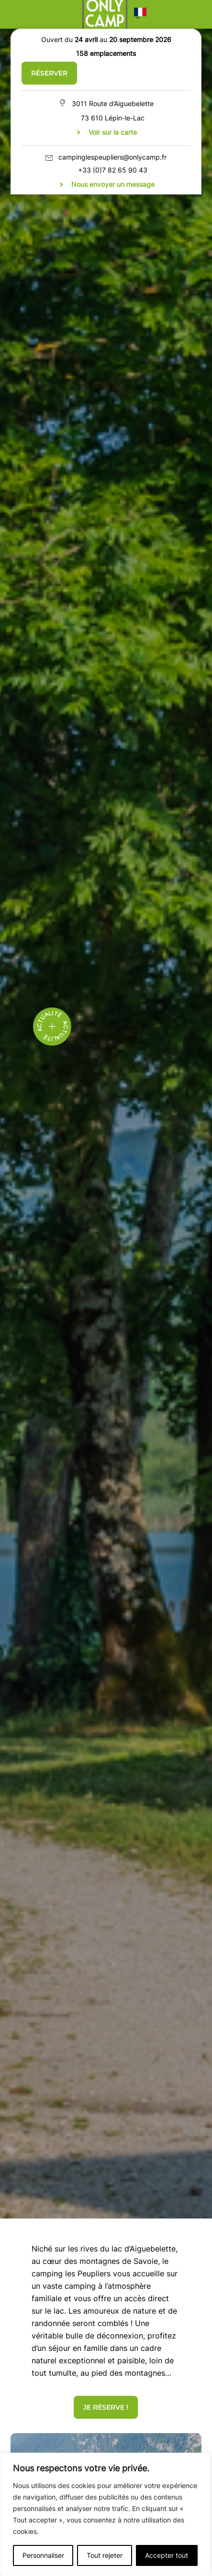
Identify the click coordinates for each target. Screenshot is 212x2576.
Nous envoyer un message (113, 184)
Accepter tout (166, 2555)
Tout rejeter (105, 2555)
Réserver (49, 73)
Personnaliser (43, 2555)
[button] (140, 14)
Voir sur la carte (113, 132)
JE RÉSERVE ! (105, 2407)
